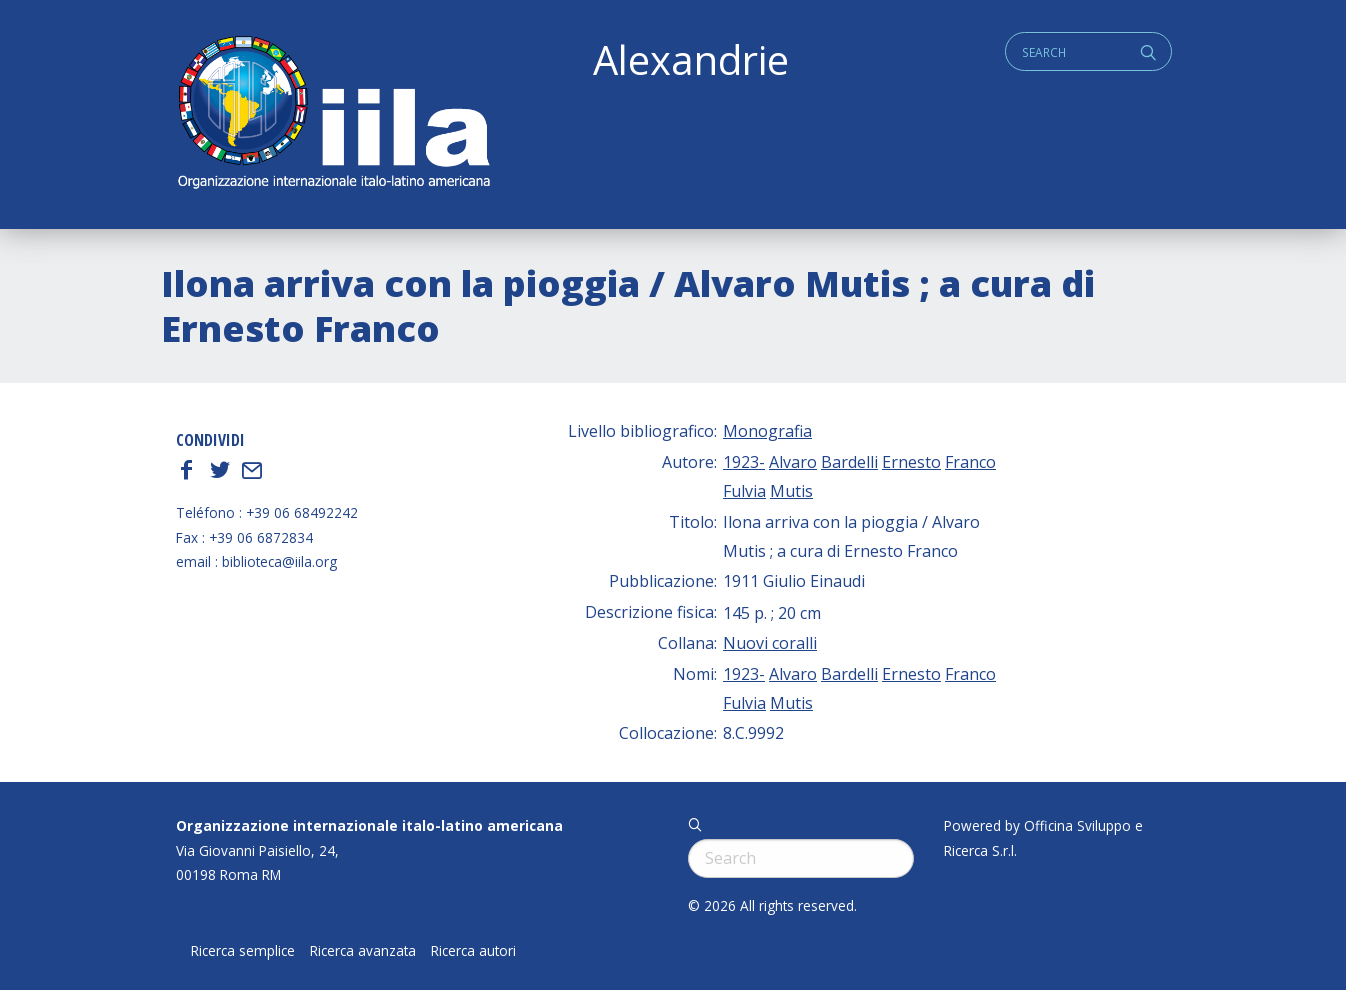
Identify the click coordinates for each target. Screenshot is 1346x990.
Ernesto (911, 462)
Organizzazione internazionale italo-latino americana (369, 825)
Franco (970, 462)
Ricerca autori (473, 951)
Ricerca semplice (243, 951)
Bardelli (849, 462)
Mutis (791, 491)
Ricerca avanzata (363, 951)
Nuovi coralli (770, 643)
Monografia (767, 431)
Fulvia (744, 491)
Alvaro (793, 462)
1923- (744, 462)
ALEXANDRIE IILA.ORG (333, 114)
